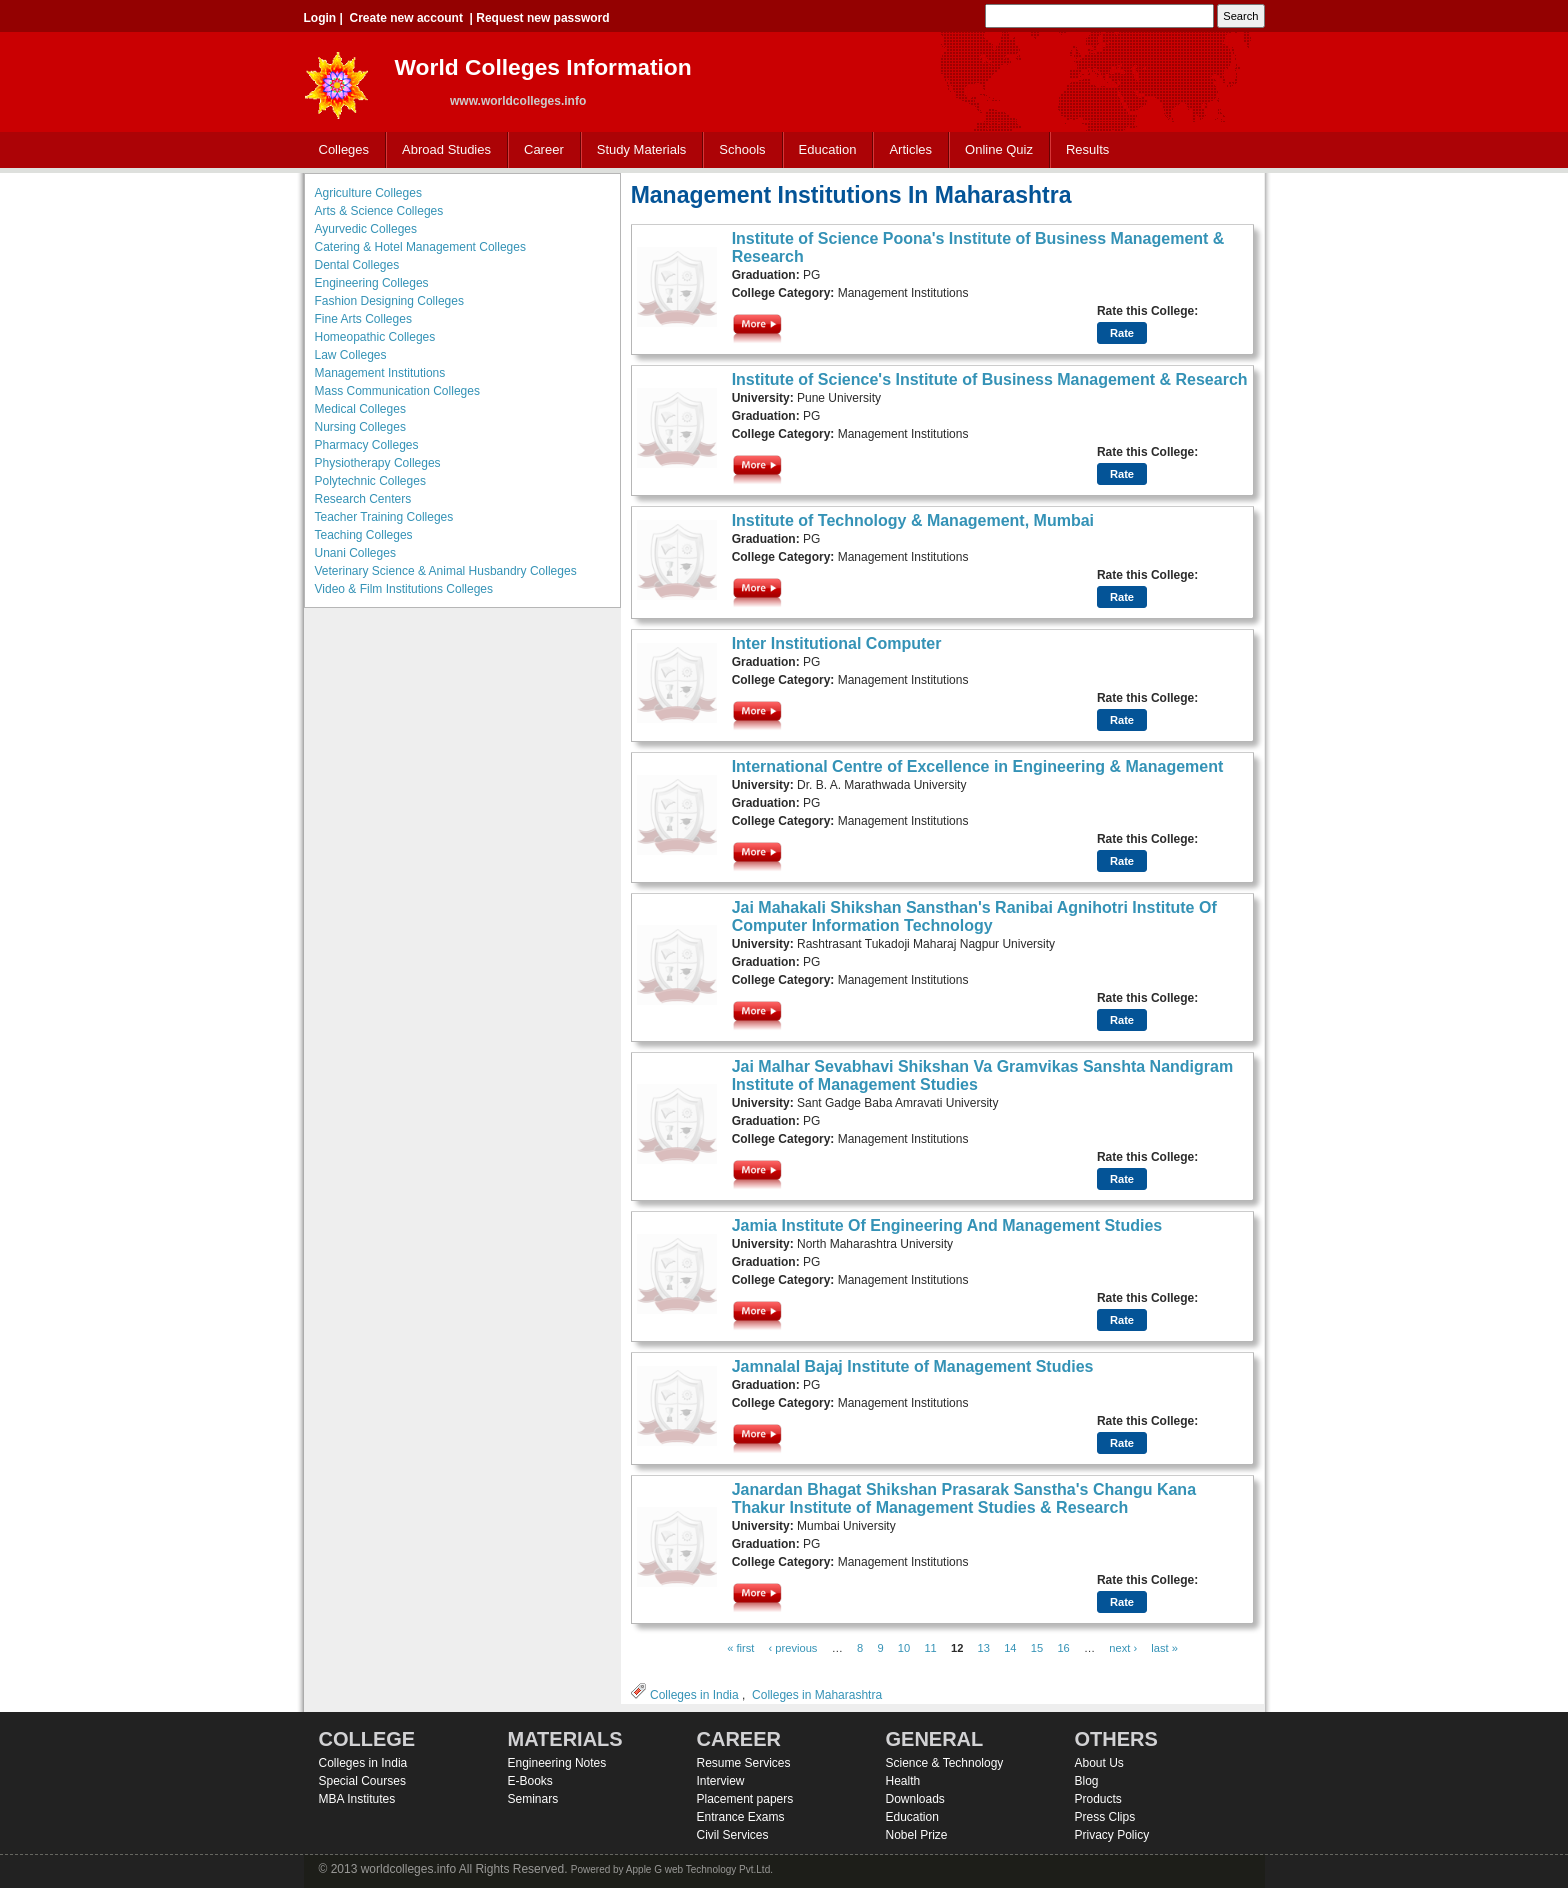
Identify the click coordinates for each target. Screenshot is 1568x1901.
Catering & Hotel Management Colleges (420, 247)
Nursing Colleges (360, 427)
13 (984, 1648)
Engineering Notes (557, 1763)
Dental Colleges (357, 265)
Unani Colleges (355, 553)
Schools (738, 150)
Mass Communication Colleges (397, 391)
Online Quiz (999, 149)
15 (1037, 1648)
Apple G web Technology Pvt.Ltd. (699, 1869)
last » (1164, 1648)
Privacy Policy (1112, 1835)
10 (904, 1648)
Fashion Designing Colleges (389, 301)
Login (320, 18)
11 (930, 1648)
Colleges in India (694, 1695)
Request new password (542, 18)
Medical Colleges (360, 409)
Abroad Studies (442, 150)
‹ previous (793, 1648)
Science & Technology (945, 1763)
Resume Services (744, 1763)
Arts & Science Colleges (379, 211)
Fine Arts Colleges (363, 319)
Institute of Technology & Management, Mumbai (913, 520)
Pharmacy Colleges (367, 445)
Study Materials (637, 150)
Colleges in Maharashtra (817, 1695)
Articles (910, 149)
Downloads (915, 1799)
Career (539, 150)
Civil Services (733, 1835)
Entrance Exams (741, 1817)
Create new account (406, 18)
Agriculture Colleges (368, 193)
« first (740, 1648)
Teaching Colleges (364, 535)
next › (1123, 1648)
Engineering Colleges (372, 283)
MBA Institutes (357, 1799)
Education (823, 150)
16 (1063, 1648)
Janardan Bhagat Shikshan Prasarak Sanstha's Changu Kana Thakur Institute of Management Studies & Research (964, 1498)
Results (1087, 149)
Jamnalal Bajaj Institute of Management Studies (913, 1366)
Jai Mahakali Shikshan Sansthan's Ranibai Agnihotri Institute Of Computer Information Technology (974, 916)
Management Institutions (380, 373)
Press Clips (1105, 1817)
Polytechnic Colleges (370, 481)
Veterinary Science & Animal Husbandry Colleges (446, 571)
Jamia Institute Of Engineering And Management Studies (947, 1225)
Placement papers (745, 1799)
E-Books (530, 1781)
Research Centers (363, 499)
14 (1010, 1648)
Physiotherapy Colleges (378, 463)
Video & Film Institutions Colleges (404, 589)
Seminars (533, 1799)
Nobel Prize (917, 1835)
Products (1098, 1799)
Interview (721, 1781)
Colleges (340, 150)
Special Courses (362, 1781)
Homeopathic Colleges (375, 337)
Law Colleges (351, 355)
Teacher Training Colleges (384, 517)
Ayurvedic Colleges (366, 229)
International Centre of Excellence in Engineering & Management (978, 766)
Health (903, 1781)
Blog (1087, 1781)
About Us (1099, 1763)
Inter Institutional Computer (837, 643)
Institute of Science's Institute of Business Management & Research (990, 379)
